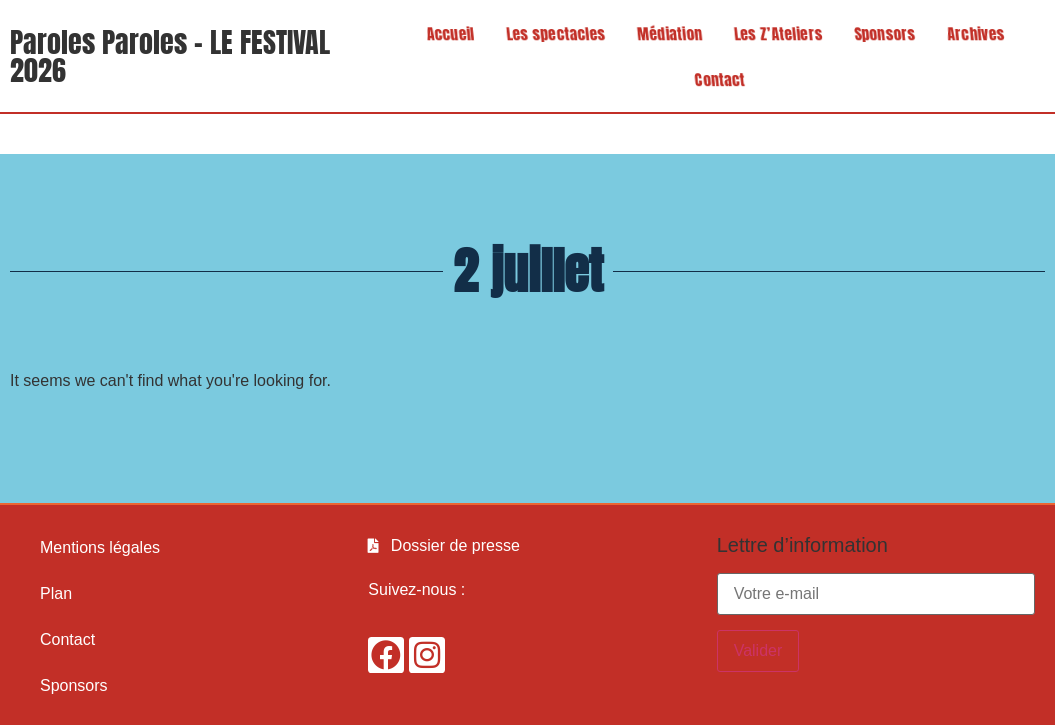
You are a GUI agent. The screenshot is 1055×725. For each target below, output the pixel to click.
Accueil (444, 33)
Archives (970, 33)
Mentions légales (100, 547)
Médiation (664, 33)
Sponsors (879, 33)
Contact (726, 79)
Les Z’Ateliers (772, 33)
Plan (56, 593)
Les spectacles (550, 33)
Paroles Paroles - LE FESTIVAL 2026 (170, 56)
